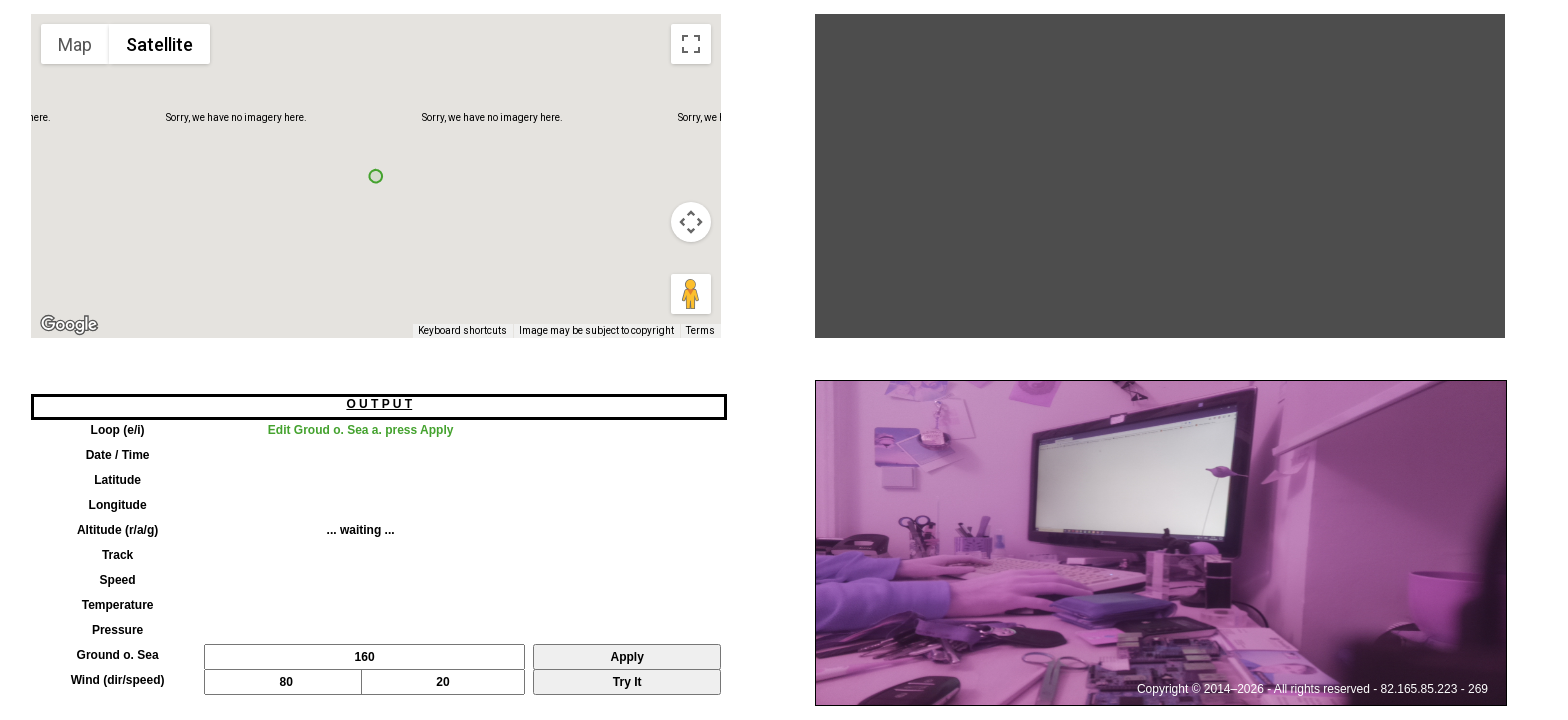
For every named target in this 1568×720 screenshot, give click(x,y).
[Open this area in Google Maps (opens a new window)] (69, 325)
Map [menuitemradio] (75, 44)
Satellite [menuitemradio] (159, 44)
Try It (627, 682)
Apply (627, 657)
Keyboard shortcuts (462, 330)
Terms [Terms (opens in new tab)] (700, 330)
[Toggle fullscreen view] (691, 44)
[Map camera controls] (691, 222)
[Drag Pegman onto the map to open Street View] (691, 294)
